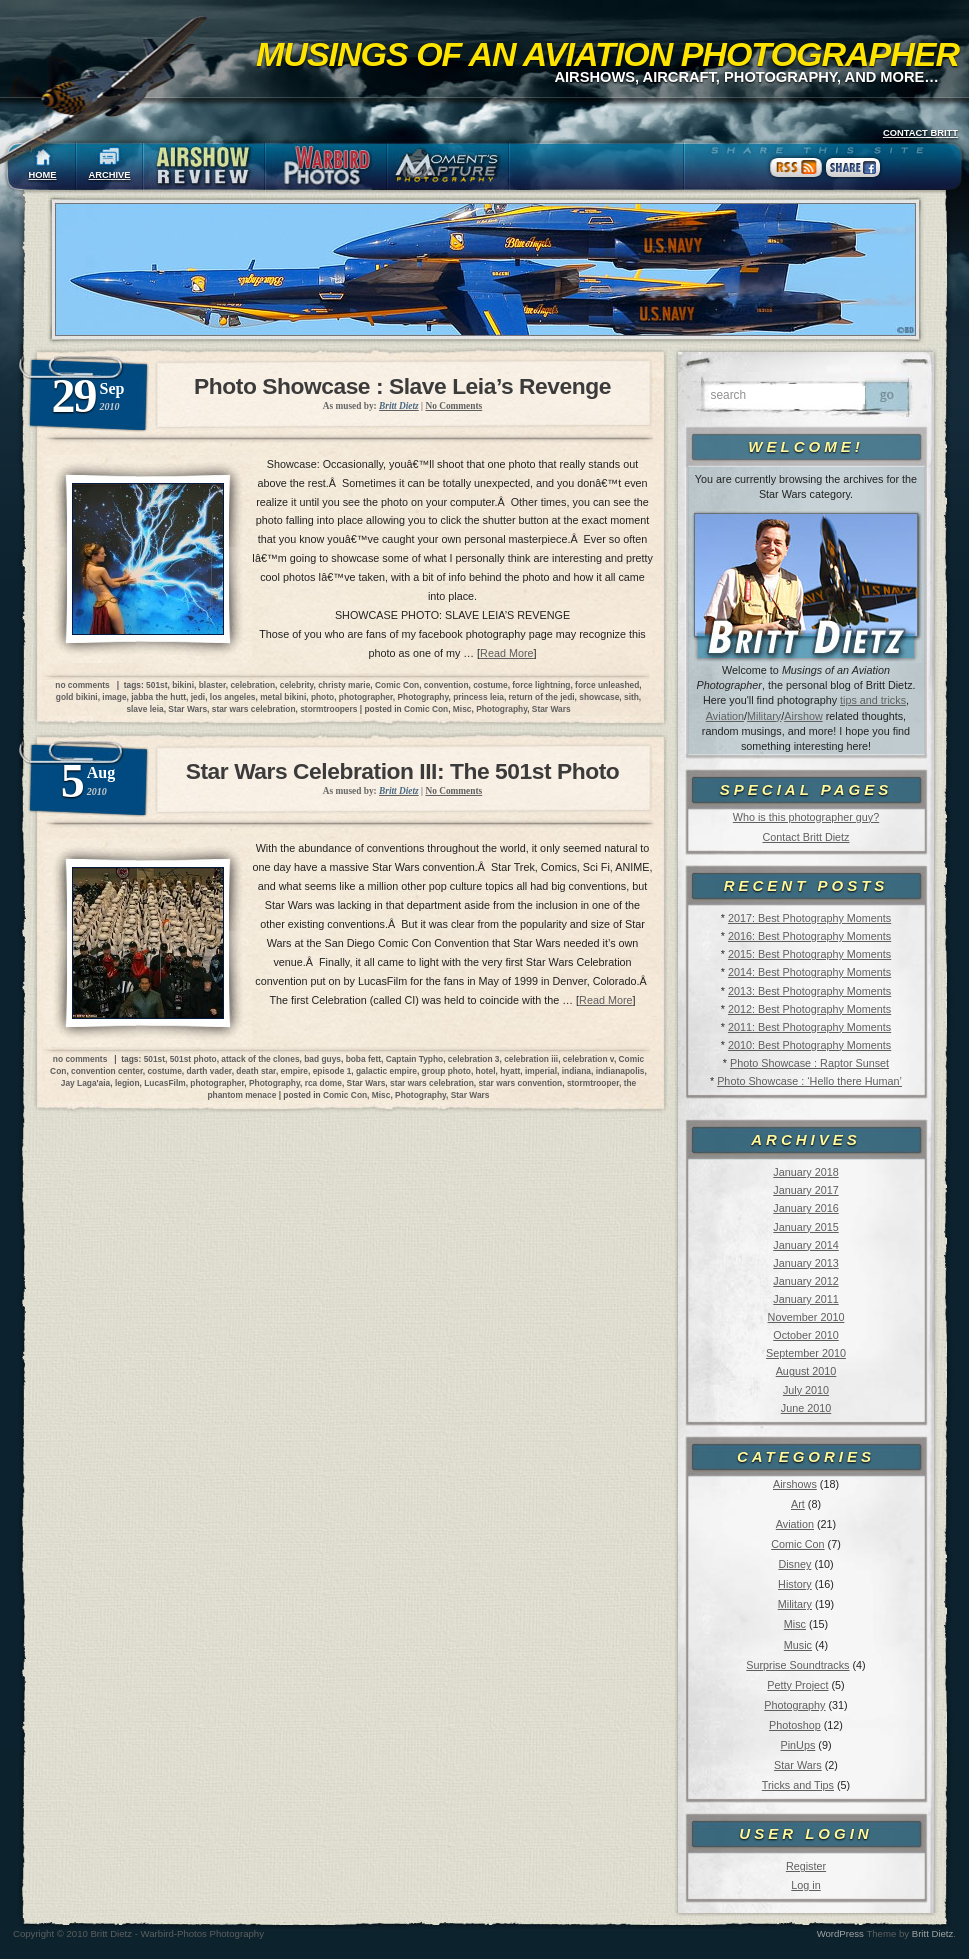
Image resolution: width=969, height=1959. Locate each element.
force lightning (541, 685)
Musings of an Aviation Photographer (607, 54)
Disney (794, 1564)
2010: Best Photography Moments (809, 1045)
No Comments (453, 406)
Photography (794, 1705)
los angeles (233, 697)
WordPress (840, 1933)
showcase (599, 697)
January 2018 (805, 1172)
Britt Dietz (933, 1933)
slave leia (144, 709)
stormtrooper (593, 1083)
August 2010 (806, 1371)
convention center (107, 1071)
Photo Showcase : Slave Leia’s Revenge (402, 386)
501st (156, 685)
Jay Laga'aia (85, 1083)
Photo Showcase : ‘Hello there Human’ (809, 1081)
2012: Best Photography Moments (809, 1009)
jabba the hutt (158, 697)
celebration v (588, 1059)
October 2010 (805, 1335)
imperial (541, 1071)
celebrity (297, 685)
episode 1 (332, 1071)
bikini (183, 685)
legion (127, 1083)
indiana (576, 1071)
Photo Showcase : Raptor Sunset (809, 1063)
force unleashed (607, 685)
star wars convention (520, 1083)
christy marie (344, 685)
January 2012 (805, 1281)
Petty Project (797, 1685)
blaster (212, 685)
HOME (43, 175)
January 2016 (805, 1208)
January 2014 (805, 1245)
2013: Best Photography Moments (809, 991)
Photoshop (795, 1725)
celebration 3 (474, 1059)
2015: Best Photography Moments (809, 954)
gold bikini (77, 697)
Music (798, 1645)
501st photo (193, 1059)
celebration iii (531, 1059)
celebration (252, 685)
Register (806, 1866)
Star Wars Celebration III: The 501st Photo (403, 771)
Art (798, 1504)
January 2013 (805, 1263)
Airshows (795, 1484)
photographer (366, 697)
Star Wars (798, 1765)
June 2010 (806, 1408)
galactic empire (386, 1071)
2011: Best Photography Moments (809, 1027)
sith (631, 697)
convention (446, 685)
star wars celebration (254, 709)
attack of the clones (260, 1059)
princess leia (478, 697)
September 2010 (806, 1353)
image (114, 697)
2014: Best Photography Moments (809, 972)
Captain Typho (415, 1059)
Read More (506, 653)
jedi (198, 697)
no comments (82, 685)
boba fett (363, 1059)
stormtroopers (328, 709)
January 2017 (805, 1190)
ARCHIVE (110, 175)
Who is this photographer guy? (806, 817)
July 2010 (806, 1390)
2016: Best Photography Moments (809, 936)
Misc (795, 1624)
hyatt (510, 1071)
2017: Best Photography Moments (809, 918)
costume (490, 685)
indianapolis (620, 1071)
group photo (446, 1071)
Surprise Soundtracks (797, 1665)
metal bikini (283, 697)
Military (764, 716)
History (795, 1584)
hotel (486, 1071)
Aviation (725, 716)
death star (256, 1071)
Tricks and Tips (798, 1785)
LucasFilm (164, 1083)
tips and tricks (873, 700)
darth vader (208, 1071)
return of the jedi (542, 697)
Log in (805, 1885)
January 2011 (805, 1299)
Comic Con (797, 1544)
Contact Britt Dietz (805, 837)
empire (294, 1071)
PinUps (797, 1745)
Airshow (803, 716)
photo (322, 697)
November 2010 (806, 1317)
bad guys (322, 1059)
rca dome (323, 1083)
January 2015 (805, 1227)
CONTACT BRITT (920, 133)
